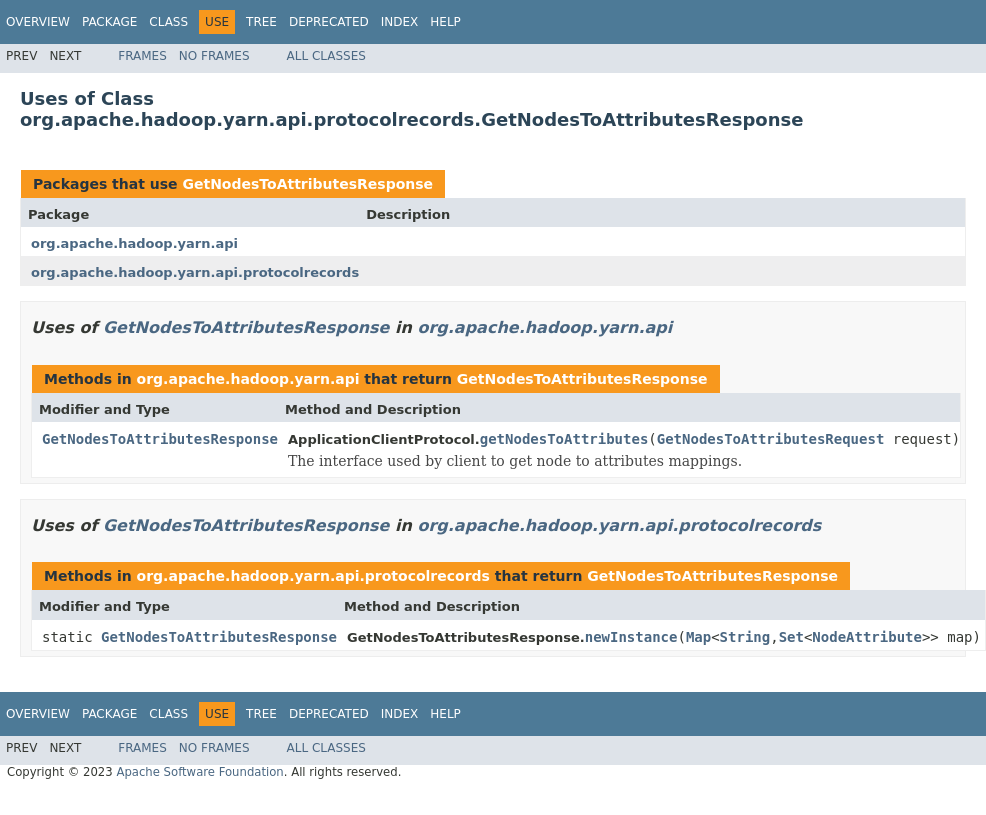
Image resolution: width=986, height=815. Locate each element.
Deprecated (329, 22)
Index (400, 22)
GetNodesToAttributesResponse (307, 184)
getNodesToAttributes (564, 439)
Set (791, 637)
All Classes (326, 56)
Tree (261, 22)
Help (445, 22)
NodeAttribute (867, 637)
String (745, 637)
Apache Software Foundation (199, 772)
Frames (142, 56)
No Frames (214, 56)
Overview (38, 22)
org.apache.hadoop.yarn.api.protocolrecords (195, 272)
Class (168, 22)
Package (109, 22)
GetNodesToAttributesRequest (771, 439)
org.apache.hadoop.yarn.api (134, 243)
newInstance (631, 637)
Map (698, 637)
